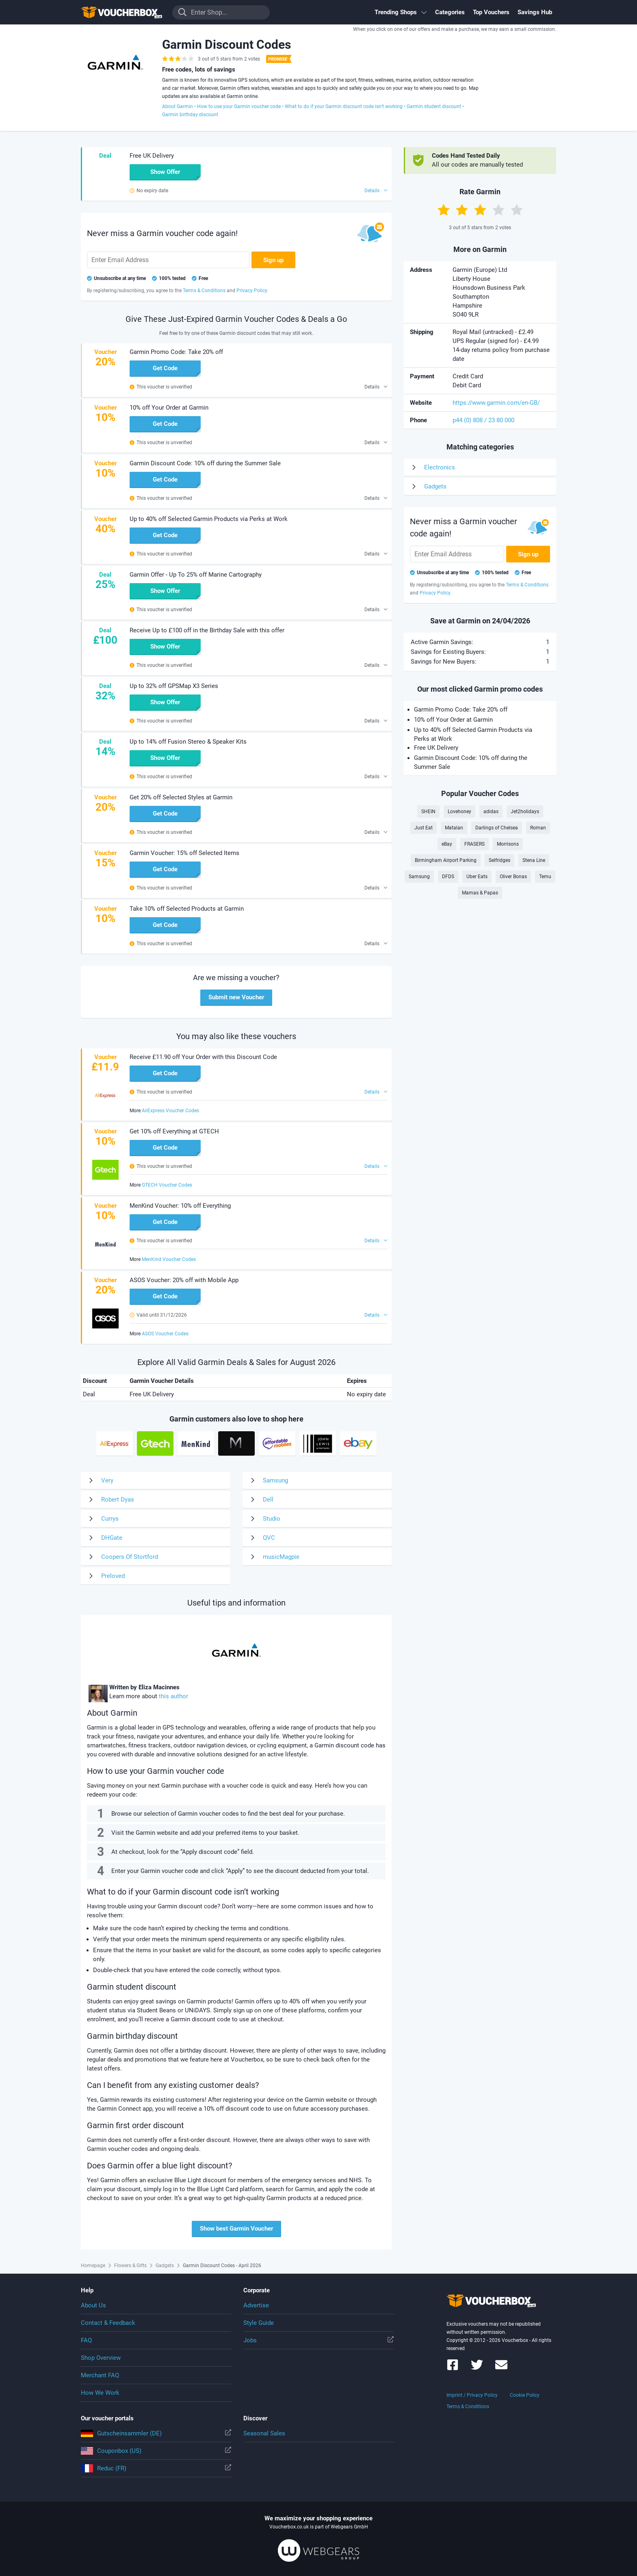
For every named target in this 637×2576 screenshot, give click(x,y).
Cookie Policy (525, 2395)
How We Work (100, 2392)
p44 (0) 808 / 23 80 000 (483, 420)
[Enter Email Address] (168, 260)
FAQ (86, 2340)
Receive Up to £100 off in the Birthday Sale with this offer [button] (207, 630)
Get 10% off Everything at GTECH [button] (174, 1131)
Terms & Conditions (467, 2406)
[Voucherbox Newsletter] (501, 2368)
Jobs (318, 2340)
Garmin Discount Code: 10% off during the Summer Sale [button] (205, 463)
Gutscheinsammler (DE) (156, 2433)
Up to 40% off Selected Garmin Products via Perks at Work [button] (209, 519)
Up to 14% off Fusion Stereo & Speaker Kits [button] (188, 741)
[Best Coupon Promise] (278, 59)
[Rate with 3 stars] (480, 210)
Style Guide (258, 2322)
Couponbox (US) (156, 2450)
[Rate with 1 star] (444, 210)
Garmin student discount (434, 106)
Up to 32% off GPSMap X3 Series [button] (174, 686)
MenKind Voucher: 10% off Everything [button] (180, 1205)
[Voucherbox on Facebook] (452, 2368)
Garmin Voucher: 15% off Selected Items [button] (184, 853)
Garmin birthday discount (190, 114)
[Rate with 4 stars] (498, 210)
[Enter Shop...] (221, 12)
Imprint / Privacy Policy (472, 2395)
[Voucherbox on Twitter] (477, 2368)
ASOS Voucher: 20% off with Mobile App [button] (184, 1280)
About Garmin (177, 106)
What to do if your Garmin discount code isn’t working (344, 106)
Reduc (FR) (156, 2468)
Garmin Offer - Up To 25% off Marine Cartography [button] (196, 574)
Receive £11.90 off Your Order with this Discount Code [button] (203, 1057)
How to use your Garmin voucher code (239, 106)
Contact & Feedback (108, 2322)
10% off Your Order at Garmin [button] (169, 407)
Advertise (256, 2305)
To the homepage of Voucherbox (121, 12)
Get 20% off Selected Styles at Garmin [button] (181, 797)
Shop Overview (101, 2357)
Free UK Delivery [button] (152, 155)
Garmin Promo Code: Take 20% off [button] (176, 352)
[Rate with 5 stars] (517, 210)
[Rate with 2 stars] (462, 210)
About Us (93, 2305)
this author (173, 1696)
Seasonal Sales (264, 2433)
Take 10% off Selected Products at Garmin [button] (187, 908)
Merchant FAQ (100, 2375)
